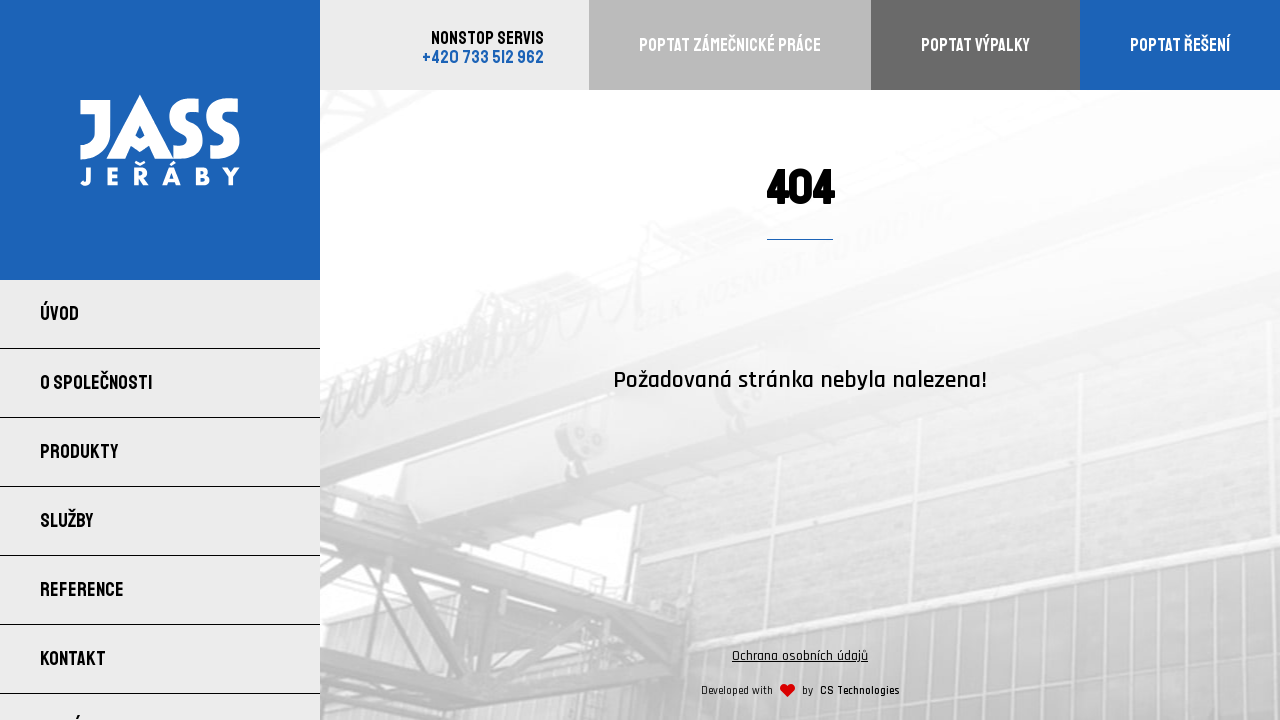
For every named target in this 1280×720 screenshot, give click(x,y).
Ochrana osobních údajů (800, 656)
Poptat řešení (1180, 45)
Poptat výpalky (975, 45)
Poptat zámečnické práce (730, 45)
